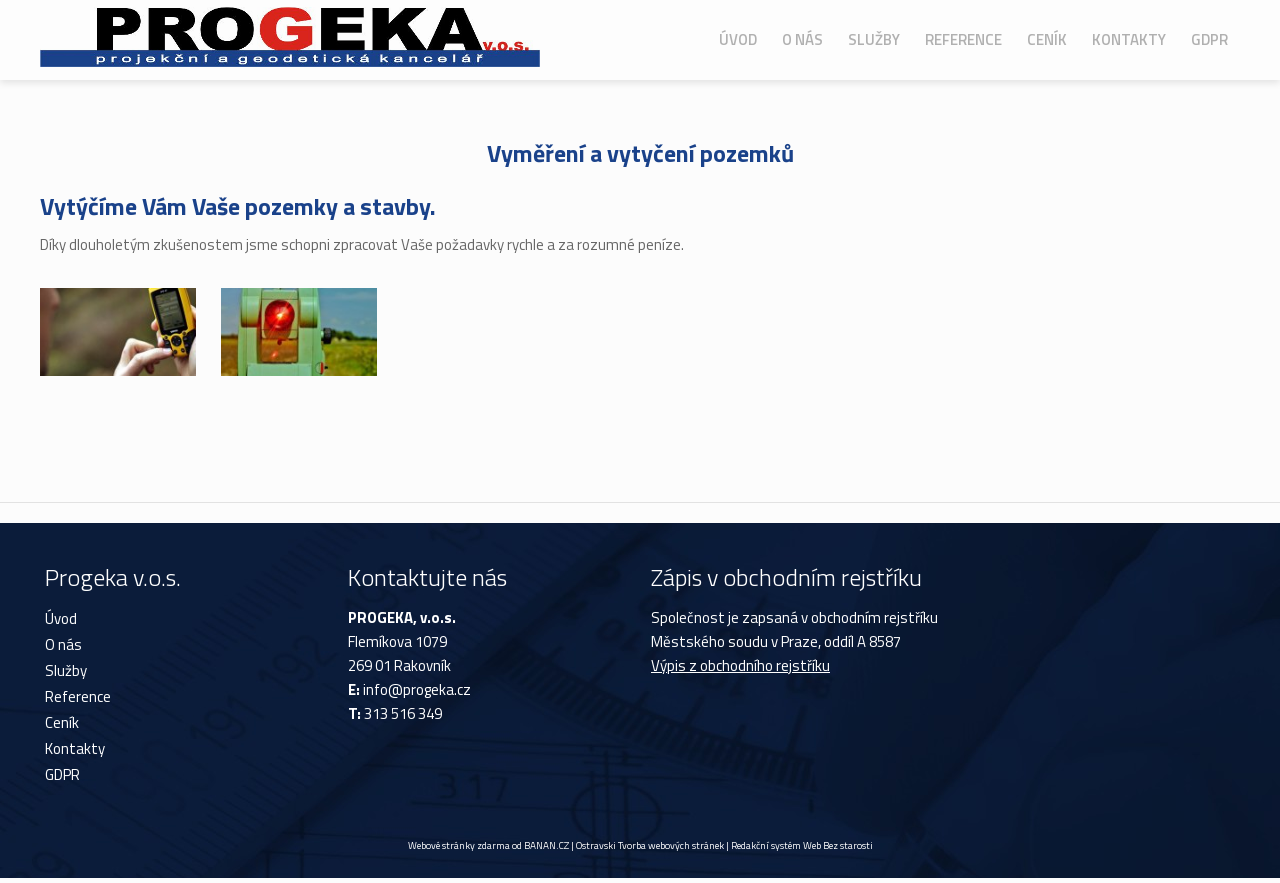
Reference (963, 39)
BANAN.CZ (546, 845)
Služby (874, 39)
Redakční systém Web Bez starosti (802, 845)
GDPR (1209, 39)
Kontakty (1129, 39)
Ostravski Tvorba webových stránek (650, 845)
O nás (802, 39)
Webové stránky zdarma (459, 845)
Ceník (1047, 39)
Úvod (738, 39)
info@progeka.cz (417, 689)
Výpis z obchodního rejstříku (740, 665)
